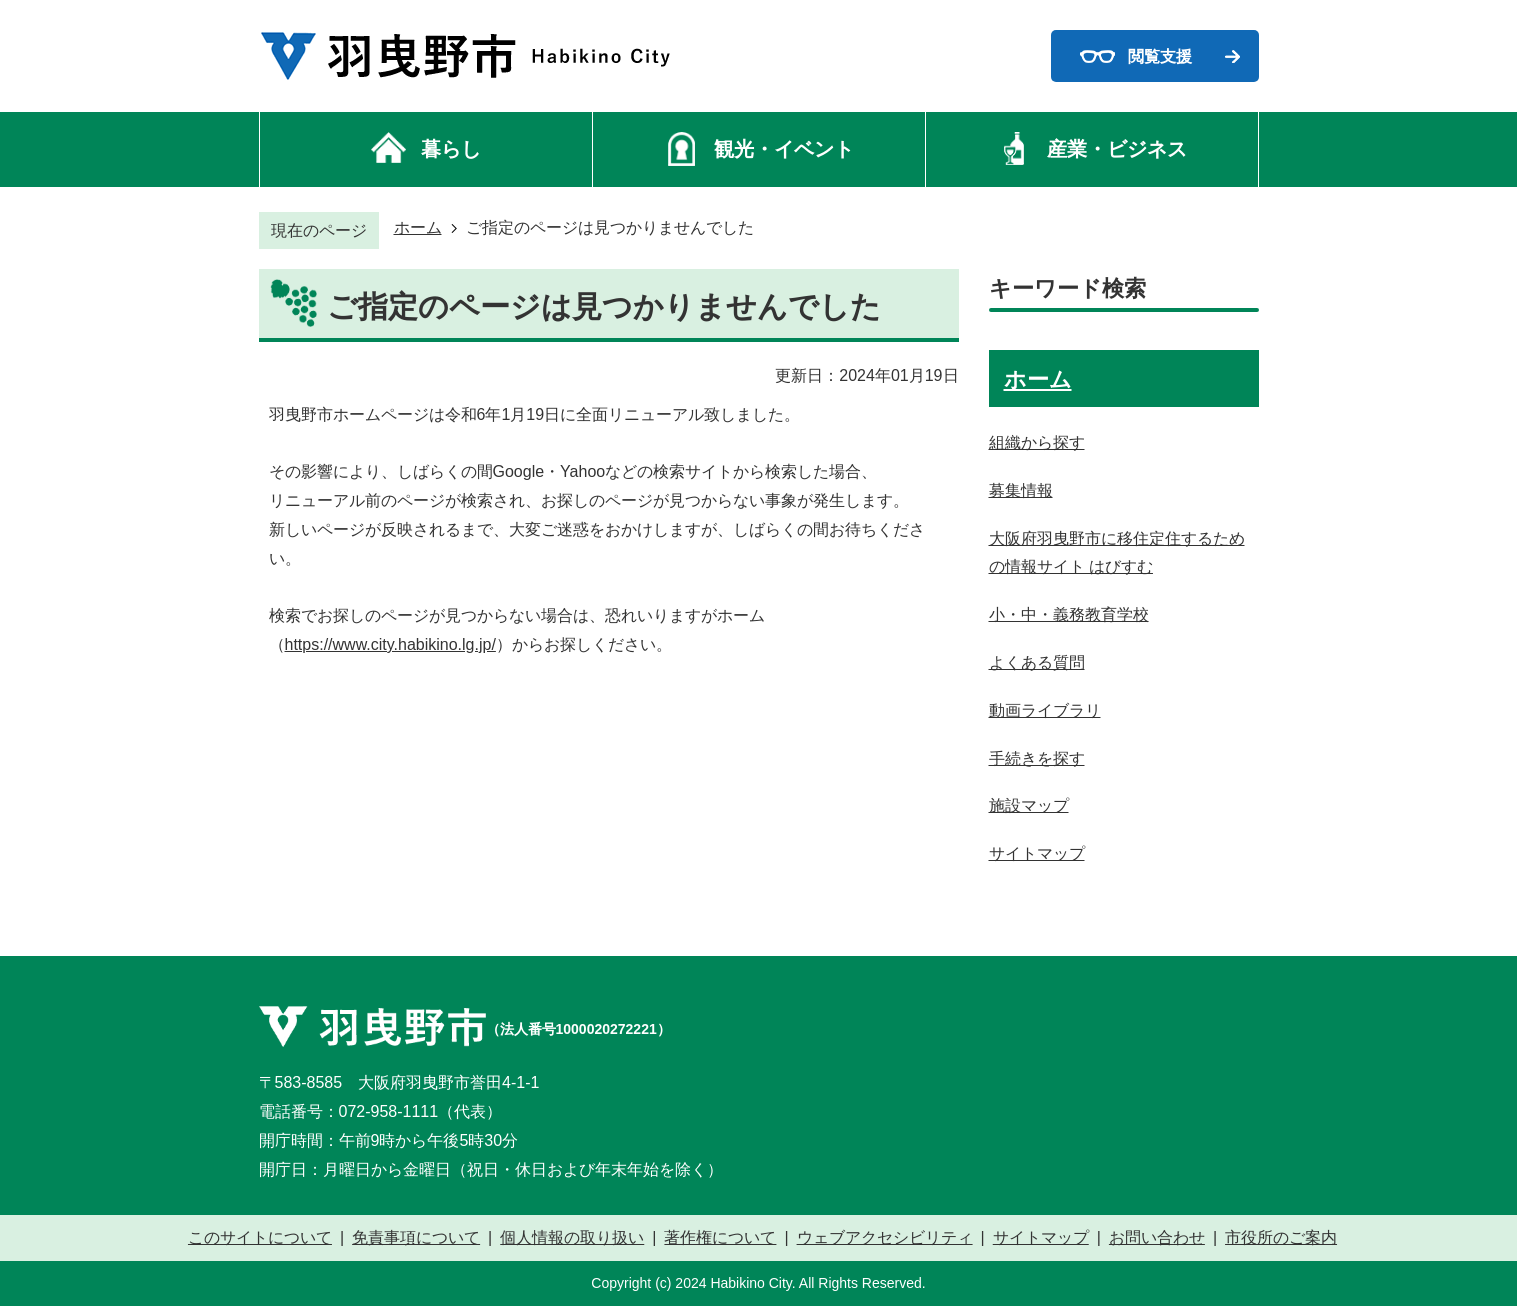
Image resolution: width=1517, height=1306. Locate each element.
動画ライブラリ (1045, 710)
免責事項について (416, 1238)
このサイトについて (260, 1238)
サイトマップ (1037, 853)
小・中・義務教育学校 (1069, 614)
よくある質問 (1037, 662)
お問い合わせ (1157, 1238)
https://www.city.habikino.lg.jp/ (390, 644)
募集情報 (1021, 490)
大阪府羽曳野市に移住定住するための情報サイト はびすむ (1117, 553)
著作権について (720, 1238)
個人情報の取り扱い (572, 1238)
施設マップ (1029, 805)
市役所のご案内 (1281, 1238)
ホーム (418, 227)
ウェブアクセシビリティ (885, 1238)
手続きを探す (1037, 758)
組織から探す (1037, 442)
